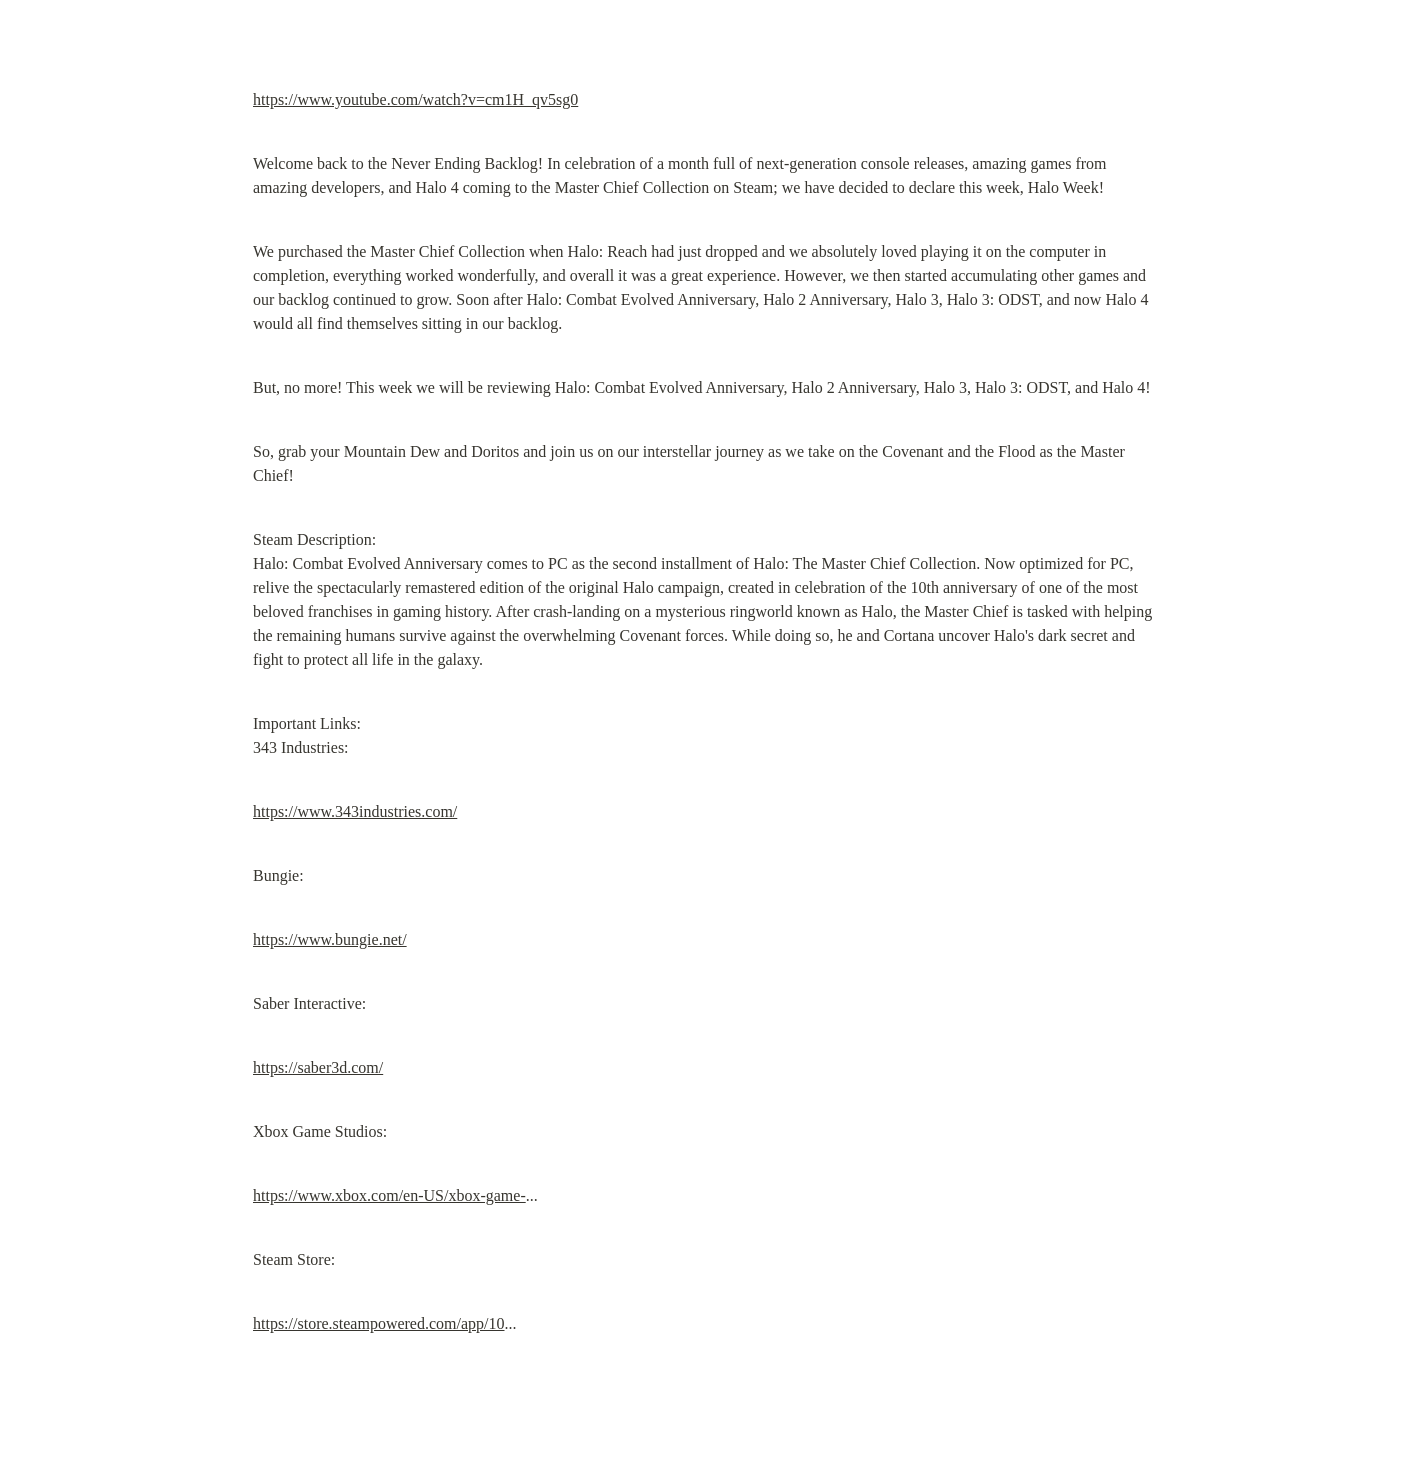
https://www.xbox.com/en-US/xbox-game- (389, 1195)
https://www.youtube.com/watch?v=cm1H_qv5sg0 (415, 99)
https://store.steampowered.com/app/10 (379, 1323)
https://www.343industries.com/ (355, 811)
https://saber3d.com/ (318, 1067)
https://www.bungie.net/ (330, 939)
